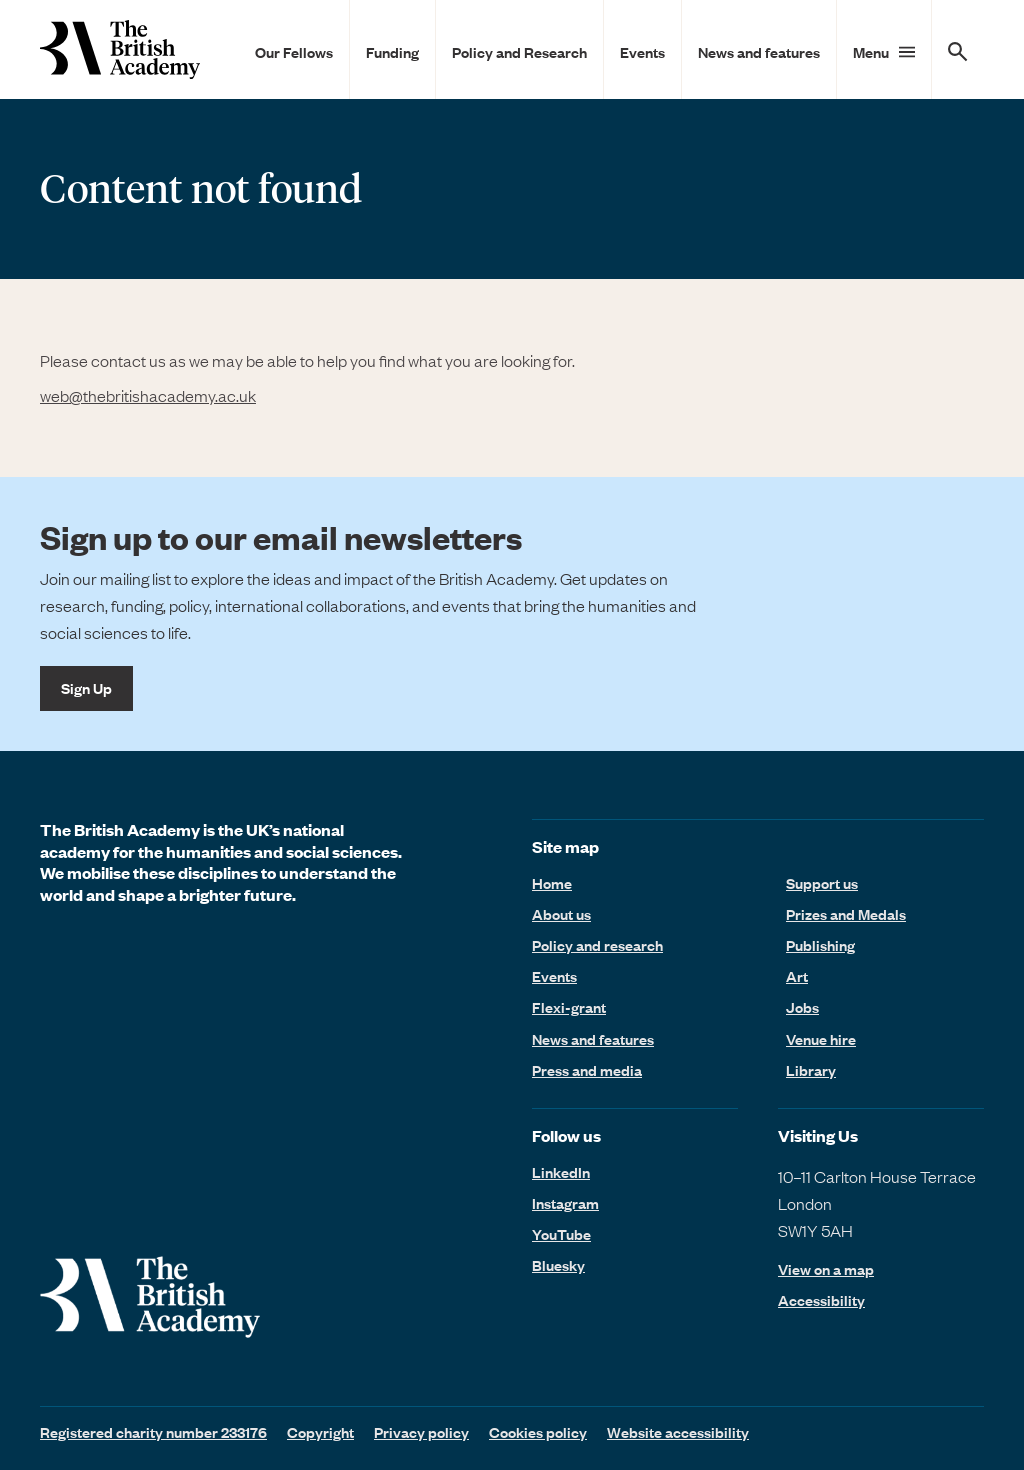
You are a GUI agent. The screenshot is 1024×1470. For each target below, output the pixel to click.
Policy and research (597, 945)
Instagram (565, 1203)
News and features (759, 52)
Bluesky (558, 1265)
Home (552, 883)
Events (642, 52)
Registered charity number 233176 (153, 1432)
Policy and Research (519, 52)
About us (561, 914)
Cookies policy (538, 1432)
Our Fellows (294, 52)
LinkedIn (561, 1172)
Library (811, 1070)
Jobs (802, 1007)
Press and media (587, 1070)
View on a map (826, 1269)
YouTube (561, 1234)
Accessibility (821, 1300)
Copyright (320, 1432)
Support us (822, 883)
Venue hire (821, 1039)
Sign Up (86, 688)
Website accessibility (678, 1432)
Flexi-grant (569, 1007)
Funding (392, 52)
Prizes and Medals (846, 914)
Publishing (820, 945)
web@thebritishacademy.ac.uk (148, 395)
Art (797, 976)
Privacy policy (421, 1432)
